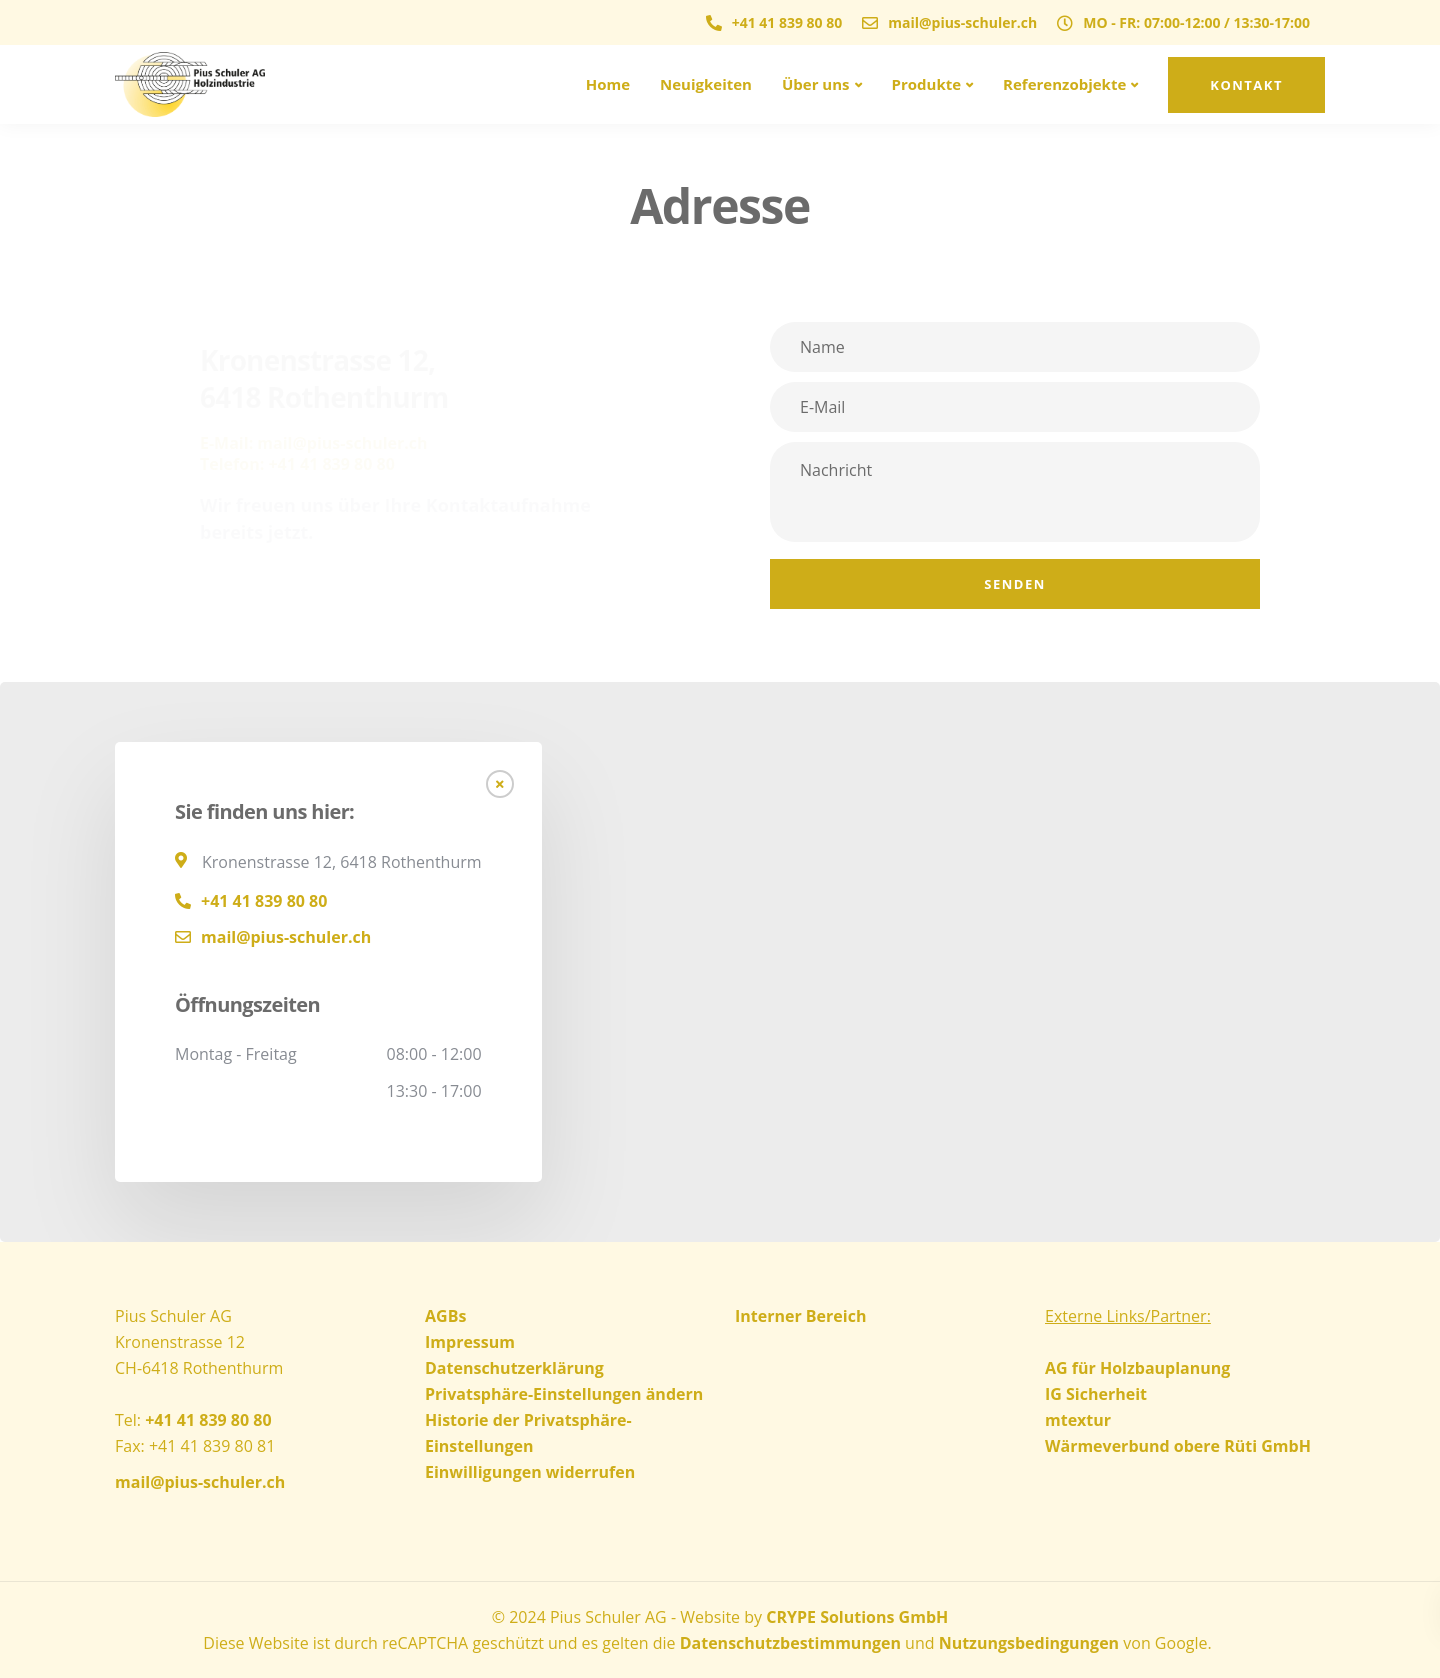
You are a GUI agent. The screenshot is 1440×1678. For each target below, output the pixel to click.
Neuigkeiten (706, 84)
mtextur (1078, 1420)
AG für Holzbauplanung (1137, 1368)
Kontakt (1246, 85)
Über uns (816, 84)
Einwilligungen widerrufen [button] (530, 1472)
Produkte (927, 84)
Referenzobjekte (1064, 84)
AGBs (445, 1316)
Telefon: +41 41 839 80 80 (297, 464)
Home (608, 84)
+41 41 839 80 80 (264, 901)
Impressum (470, 1342)
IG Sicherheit (1096, 1394)
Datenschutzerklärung (514, 1368)
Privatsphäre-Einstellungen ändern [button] (564, 1394)
